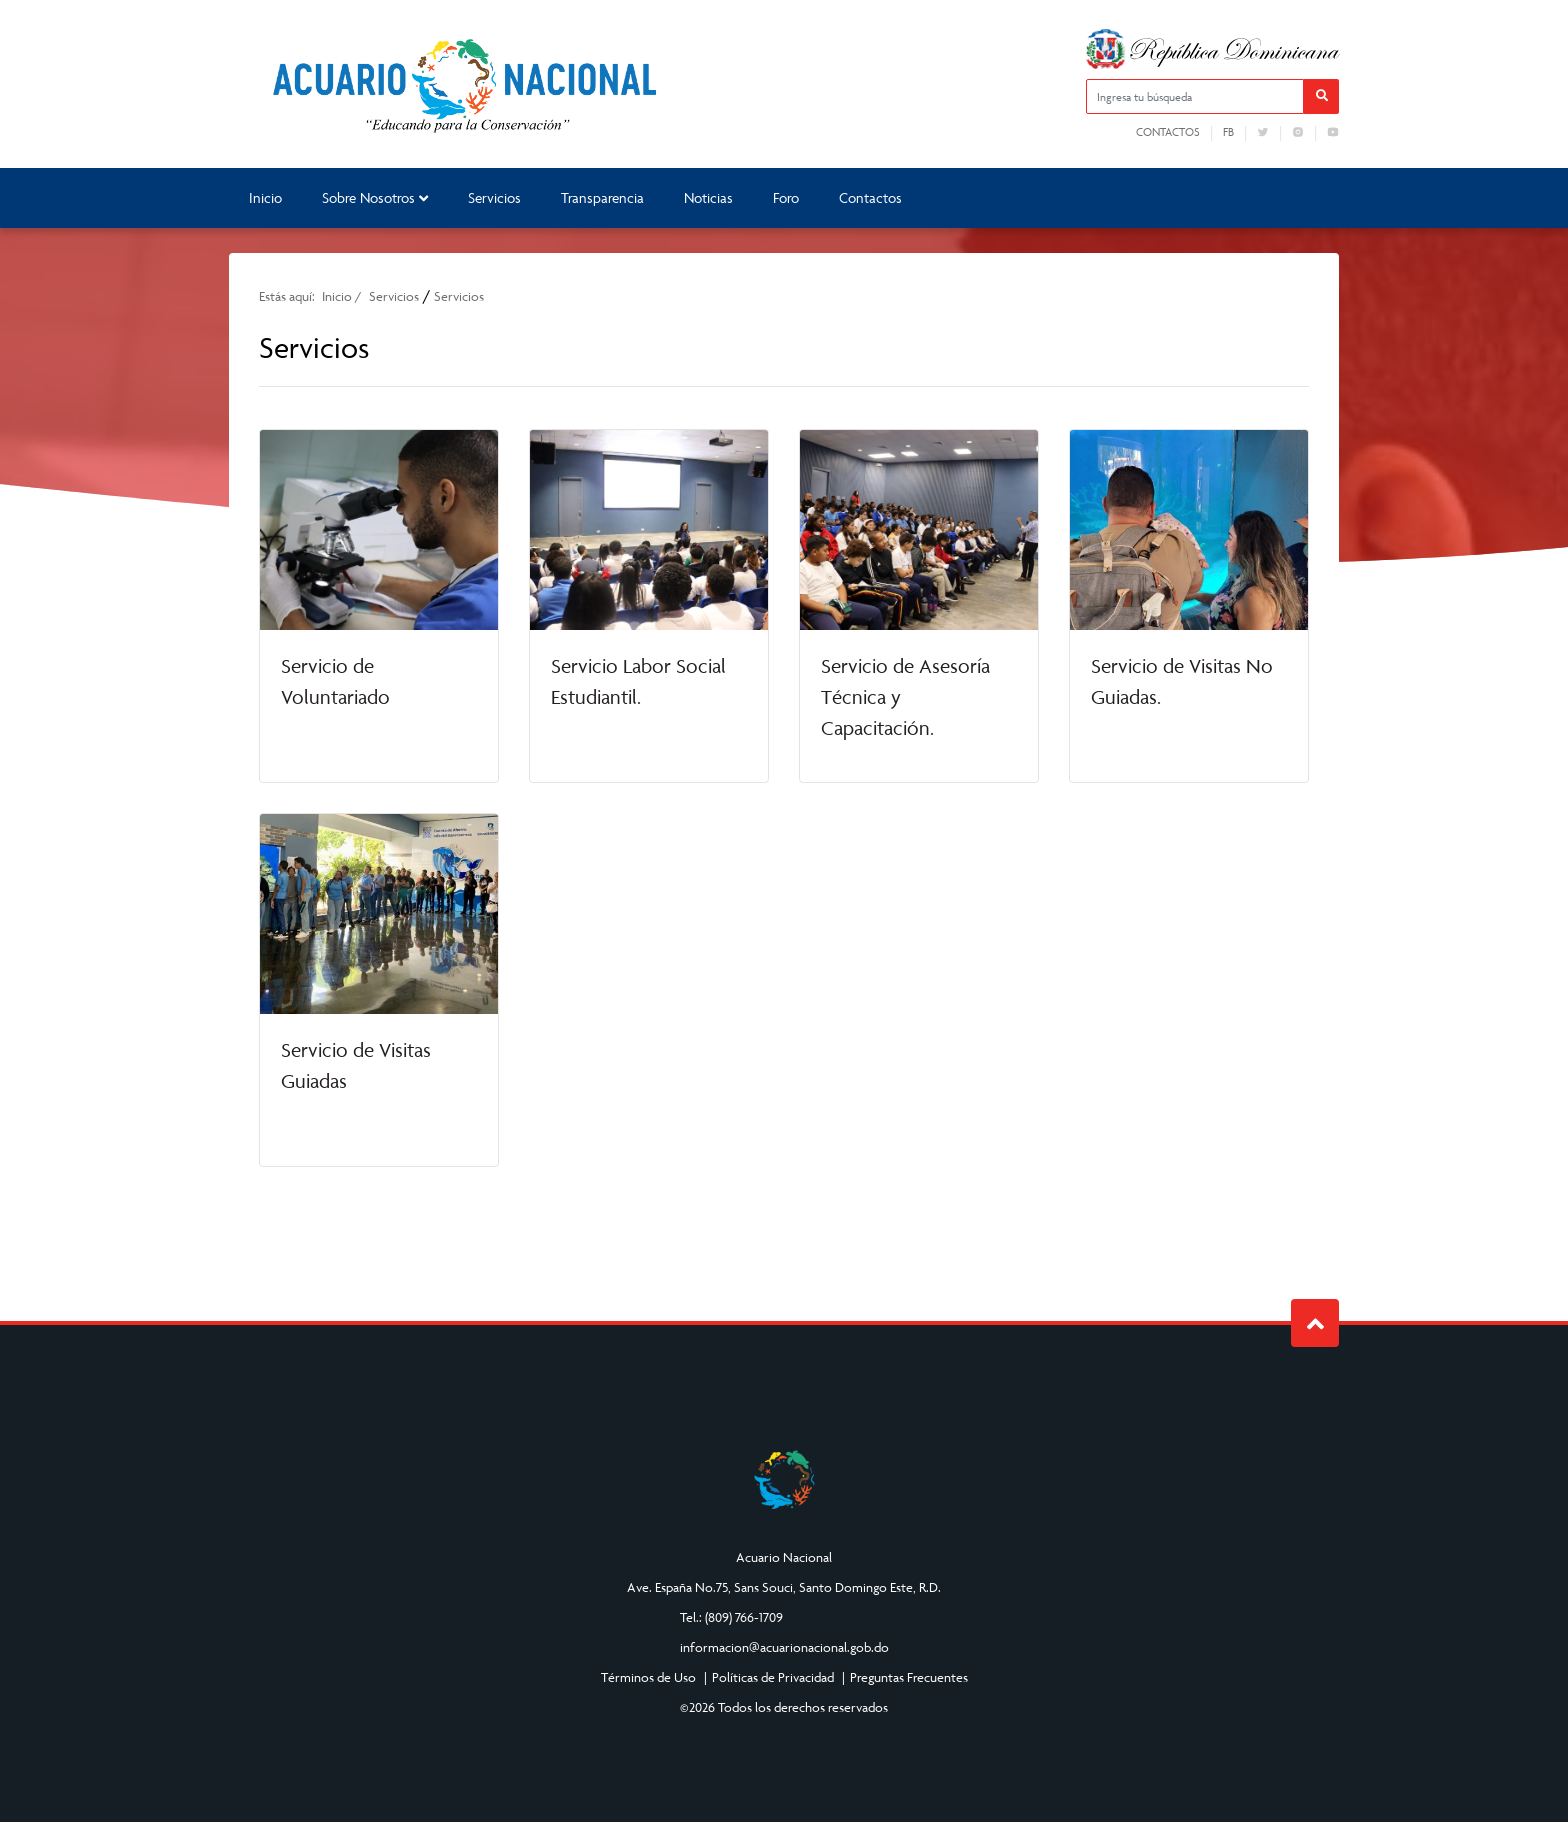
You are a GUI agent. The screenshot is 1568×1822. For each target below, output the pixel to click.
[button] (1321, 96)
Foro (786, 197)
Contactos (1168, 132)
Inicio (265, 197)
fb (1228, 132)
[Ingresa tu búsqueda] (1195, 96)
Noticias (708, 197)
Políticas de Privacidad (773, 1677)
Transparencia (602, 197)
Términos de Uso (648, 1677)
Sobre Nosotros (375, 197)
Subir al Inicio (1315, 1323)
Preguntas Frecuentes (909, 1677)
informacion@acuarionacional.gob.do (784, 1647)
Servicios (494, 197)
